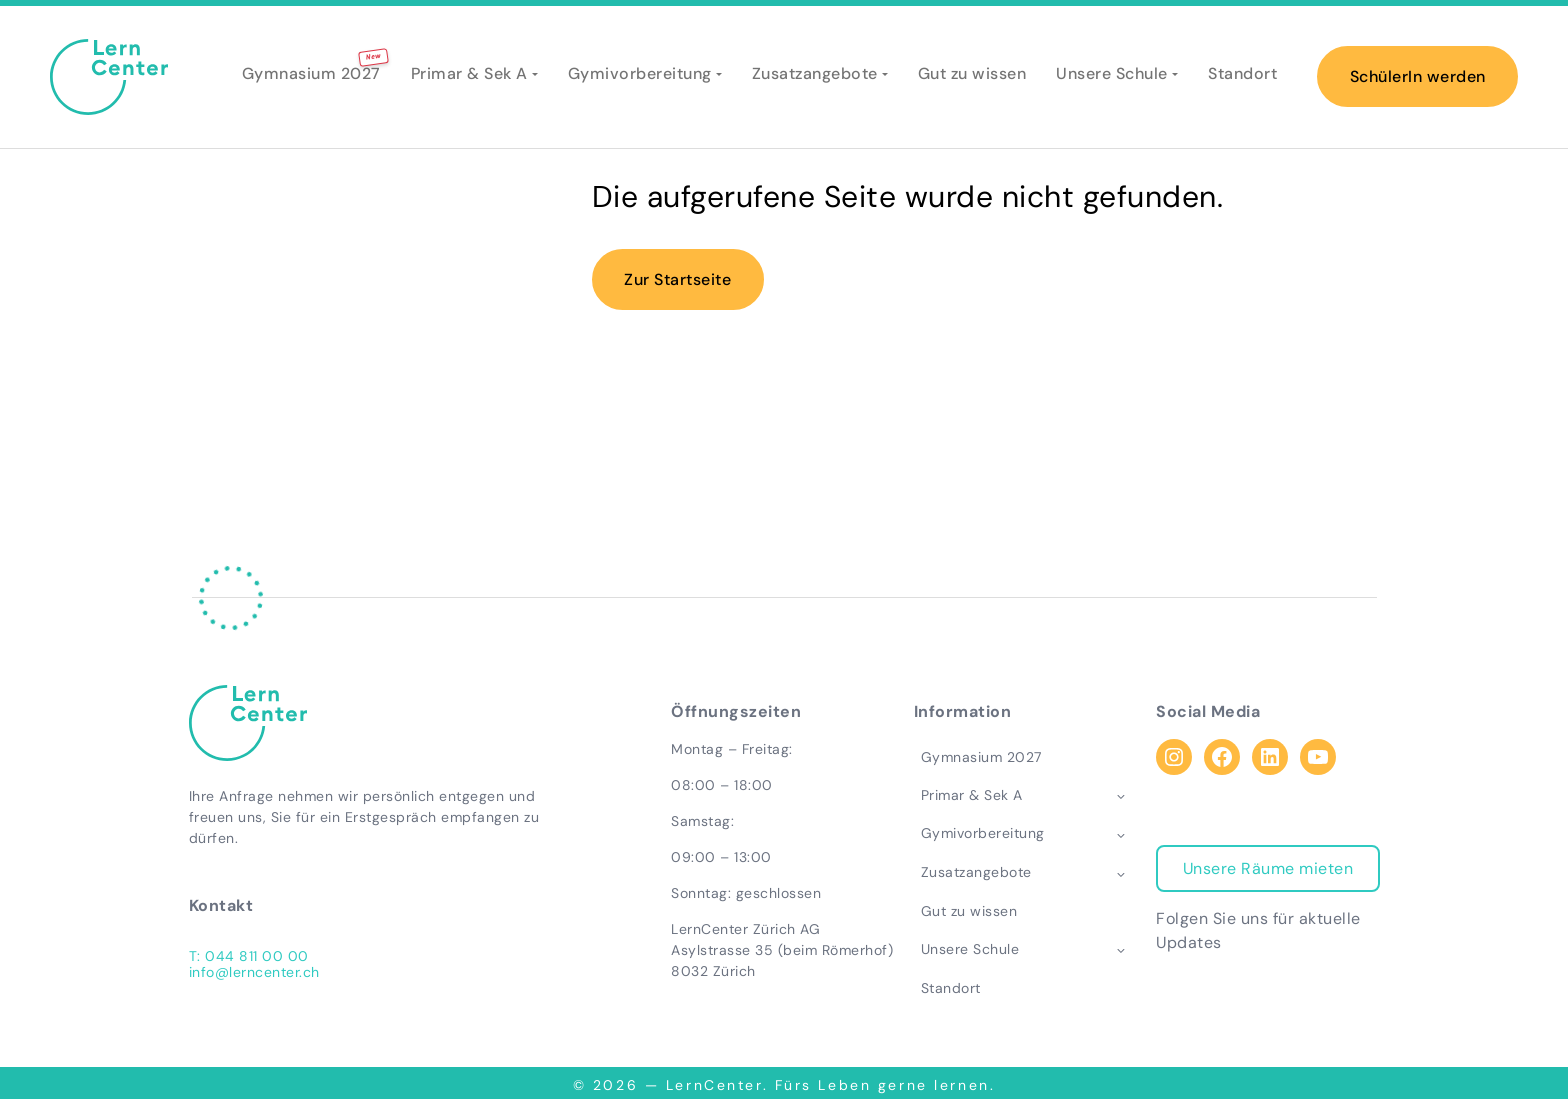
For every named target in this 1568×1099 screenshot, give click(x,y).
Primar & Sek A (469, 77)
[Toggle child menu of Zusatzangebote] (1126, 873)
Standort (1242, 77)
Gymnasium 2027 (311, 77)
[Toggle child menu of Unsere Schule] (1126, 950)
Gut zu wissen (972, 77)
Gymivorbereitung (640, 77)
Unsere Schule (1112, 77)
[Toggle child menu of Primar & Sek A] (1126, 796)
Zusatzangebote (815, 77)
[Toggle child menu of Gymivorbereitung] (1126, 835)
